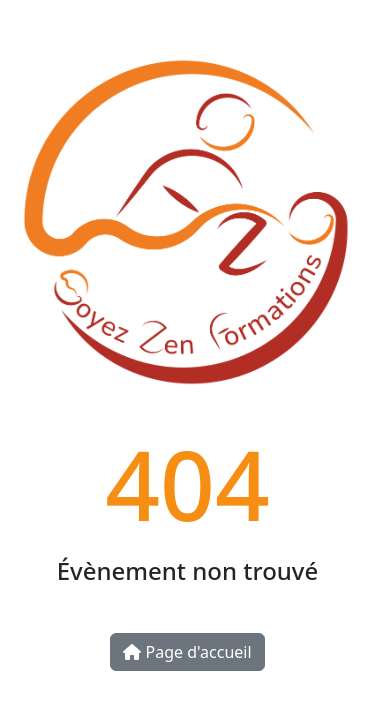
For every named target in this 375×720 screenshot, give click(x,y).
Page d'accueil (187, 652)
